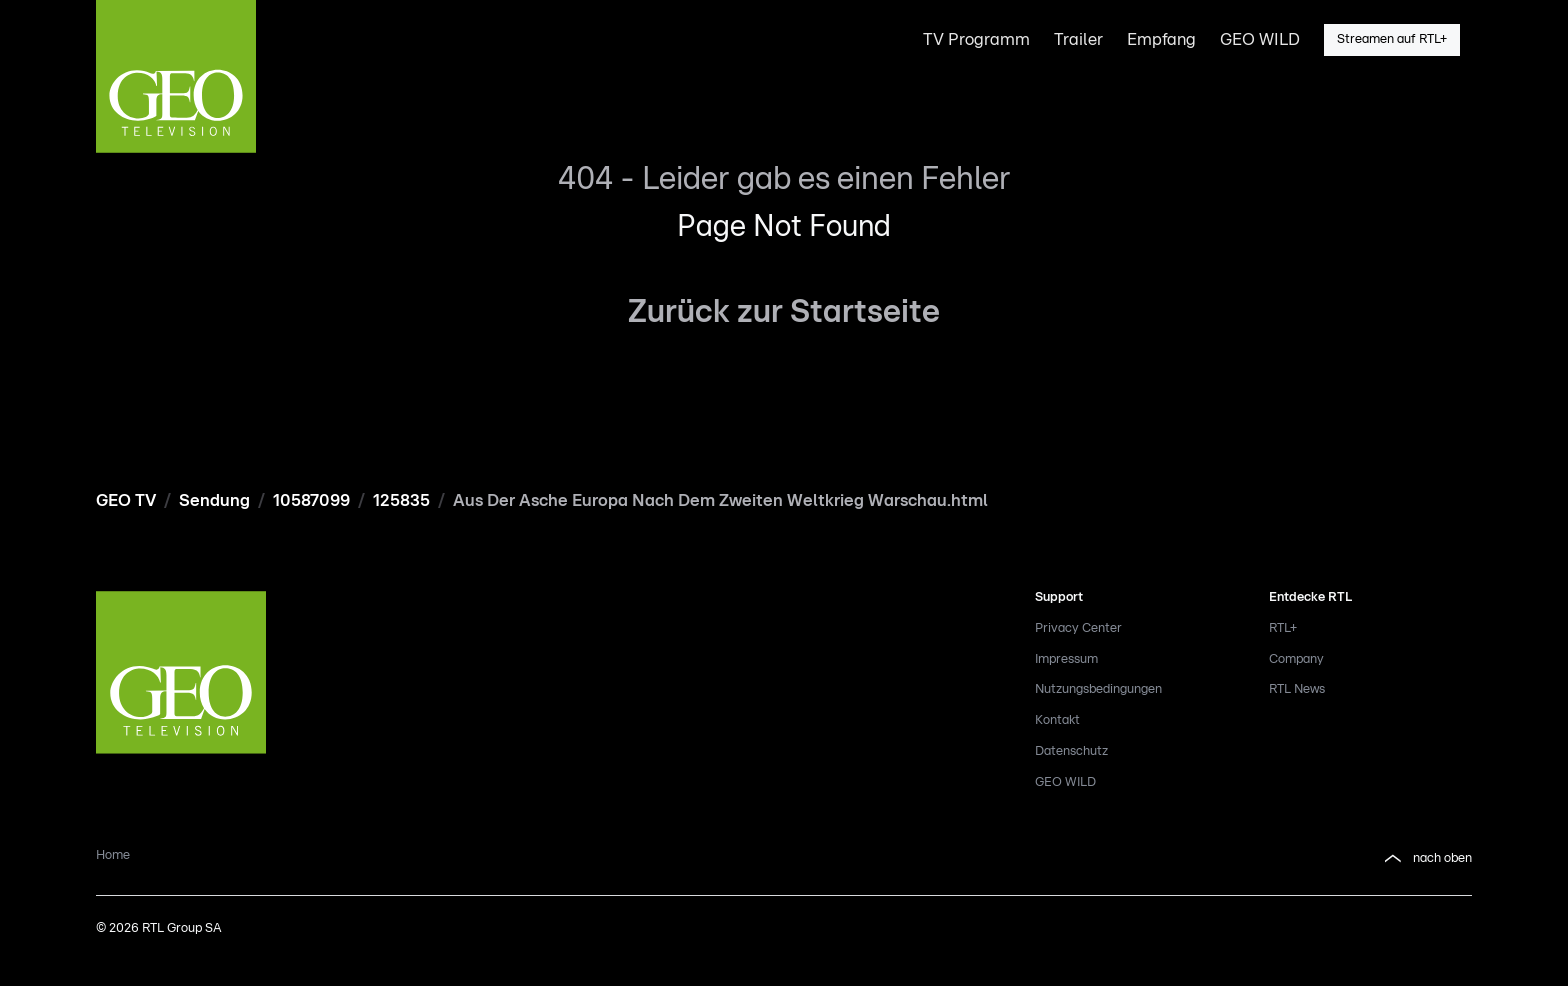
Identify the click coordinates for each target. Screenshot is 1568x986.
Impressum (1066, 659)
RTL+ (1283, 628)
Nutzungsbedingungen (1098, 689)
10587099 (311, 500)
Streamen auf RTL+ (1392, 39)
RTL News (1297, 689)
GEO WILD (1065, 782)
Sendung (214, 500)
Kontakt (1057, 720)
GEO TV (126, 500)
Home (113, 855)
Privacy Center (1078, 628)
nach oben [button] (1426, 859)
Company (1296, 659)
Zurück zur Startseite (784, 312)
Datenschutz (1071, 751)
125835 (401, 500)
